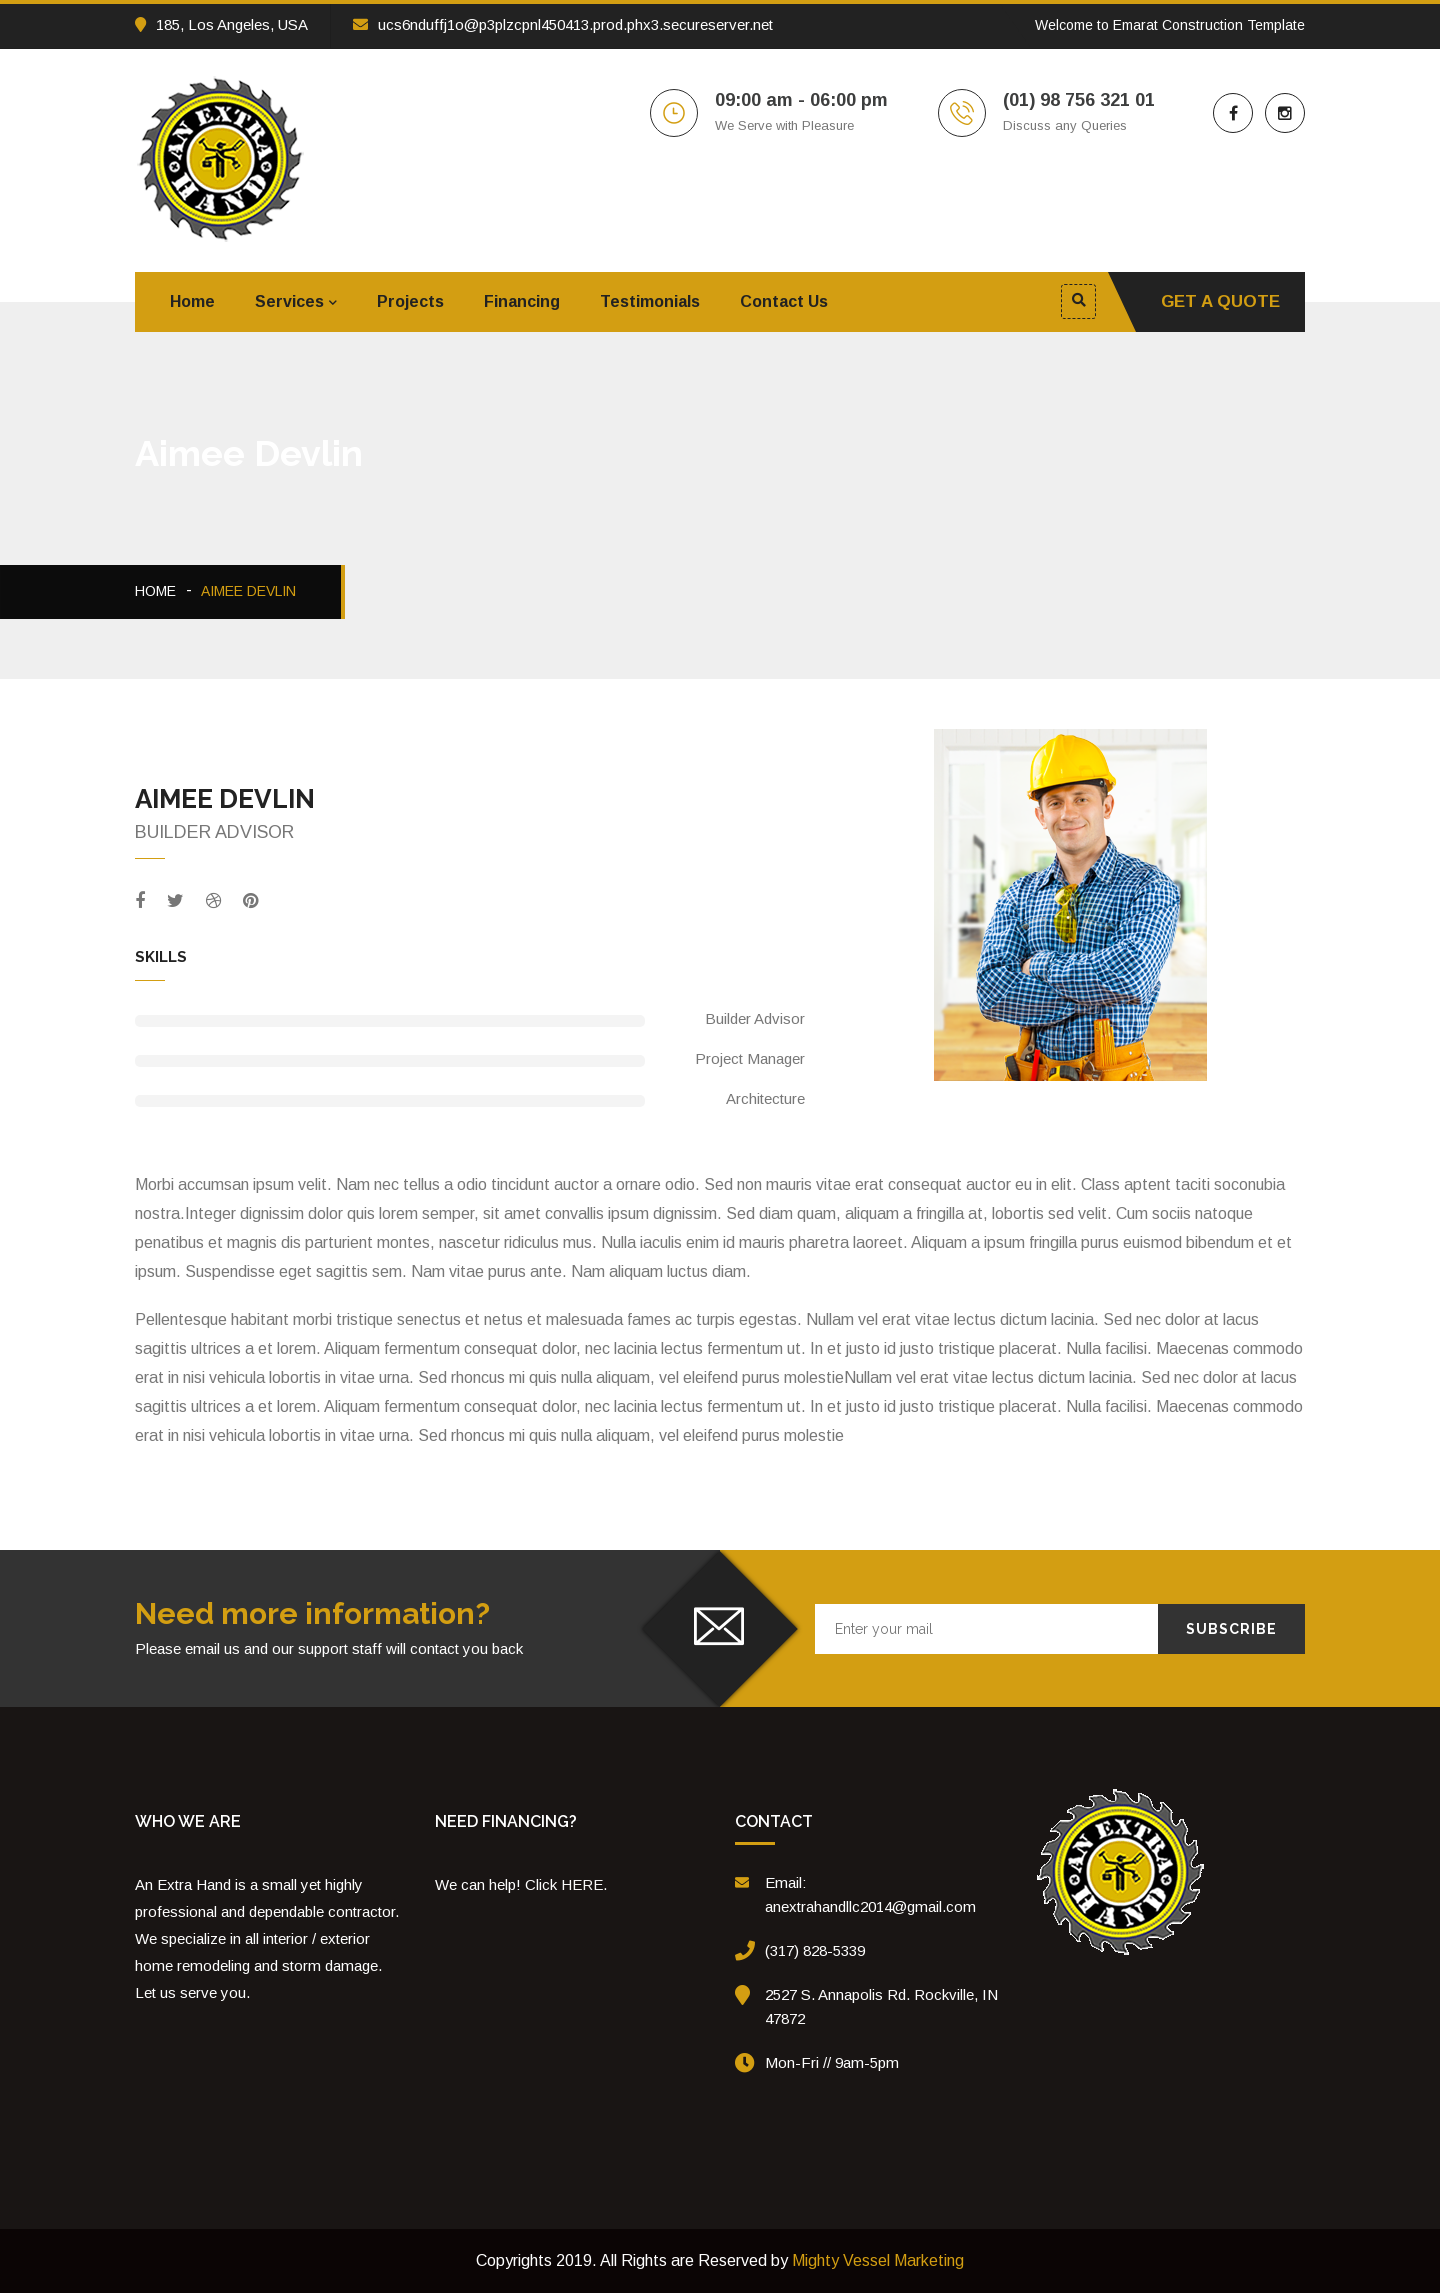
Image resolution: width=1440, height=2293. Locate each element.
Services (289, 301)
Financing (522, 301)
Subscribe (1231, 1629)
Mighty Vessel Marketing (878, 2260)
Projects (410, 301)
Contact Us (784, 301)
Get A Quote (1220, 301)
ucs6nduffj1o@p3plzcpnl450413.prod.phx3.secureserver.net (563, 24)
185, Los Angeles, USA (221, 24)
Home (192, 301)
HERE (582, 1884)
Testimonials (650, 301)
